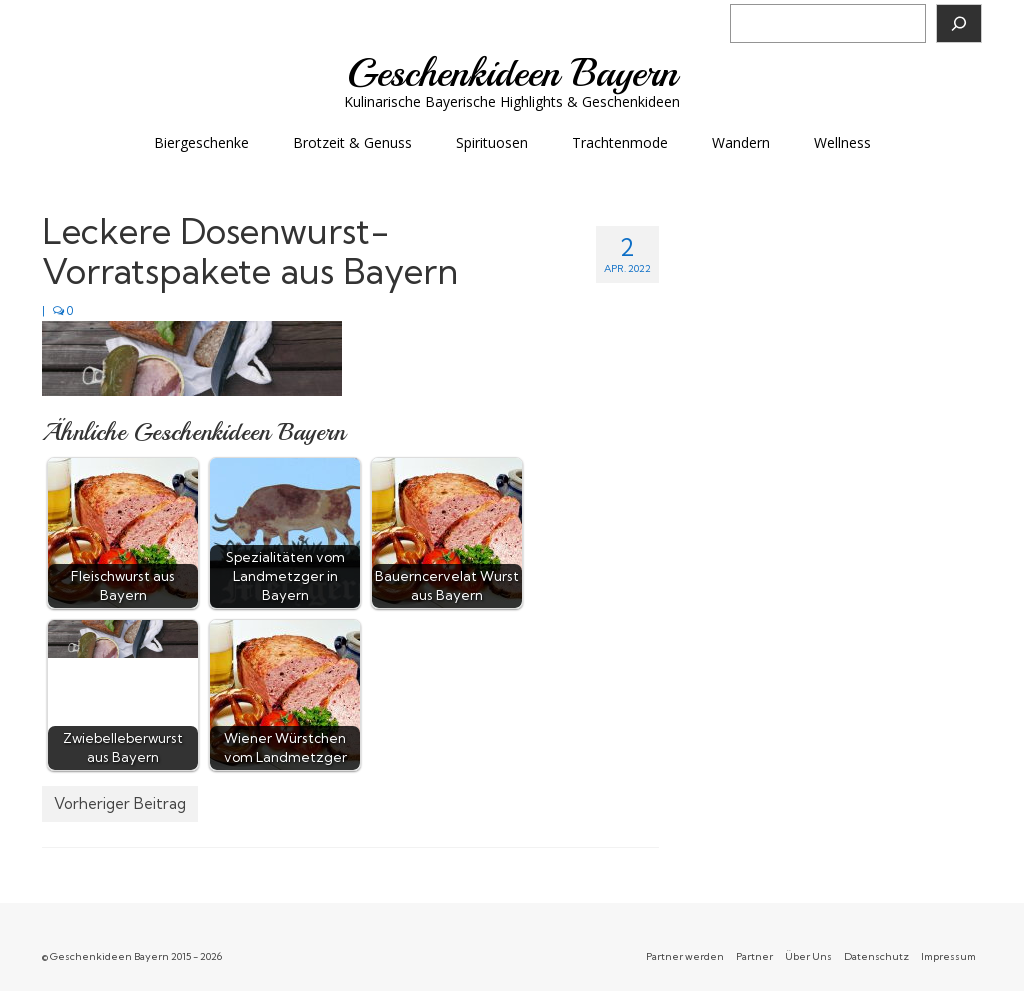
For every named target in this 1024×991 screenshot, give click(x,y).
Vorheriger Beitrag (120, 803)
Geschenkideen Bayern (512, 73)
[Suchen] (959, 23)
